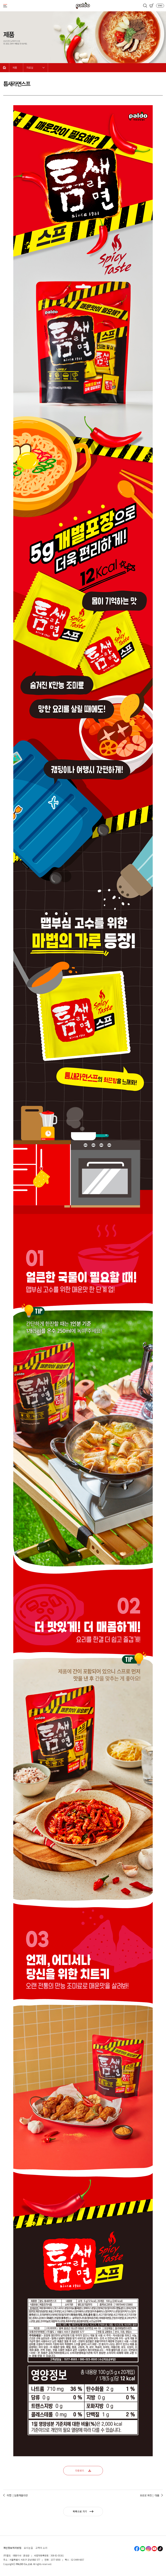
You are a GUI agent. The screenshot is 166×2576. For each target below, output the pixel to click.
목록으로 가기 (83, 2511)
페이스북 (136, 2548)
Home (4, 67)
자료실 (29, 67)
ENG (160, 5)
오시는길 (28, 2547)
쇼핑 (151, 5)
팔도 (83, 5)
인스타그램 (148, 2548)
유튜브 (154, 2548)
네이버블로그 (142, 2548)
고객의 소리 (41, 2547)
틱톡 (160, 2548)
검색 (145, 5)
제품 (14, 67)
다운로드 (83, 2470)
